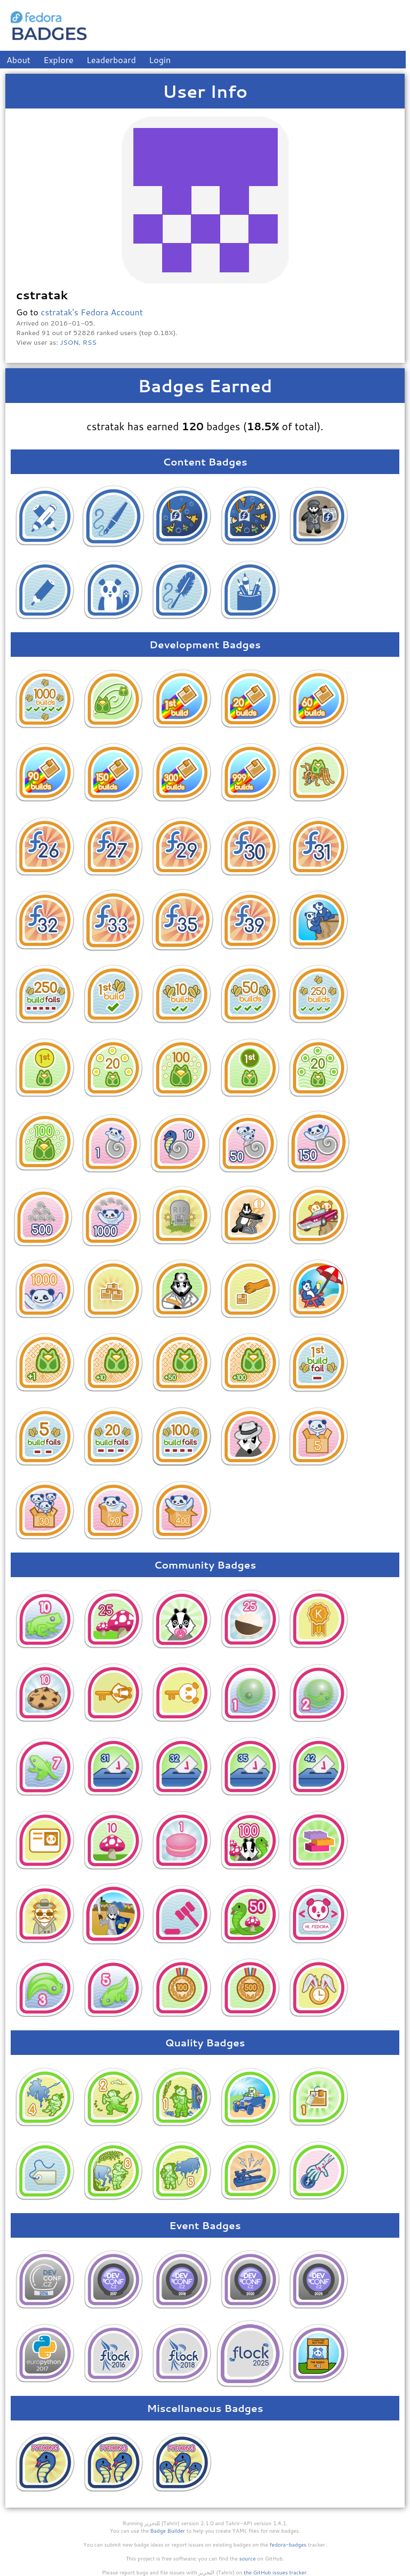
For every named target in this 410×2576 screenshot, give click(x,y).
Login (160, 59)
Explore (58, 59)
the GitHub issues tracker (275, 2572)
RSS (90, 342)
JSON (69, 342)
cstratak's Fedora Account (92, 312)
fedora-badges (287, 2544)
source (247, 2558)
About (18, 59)
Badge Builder (167, 2530)
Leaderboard (111, 59)
